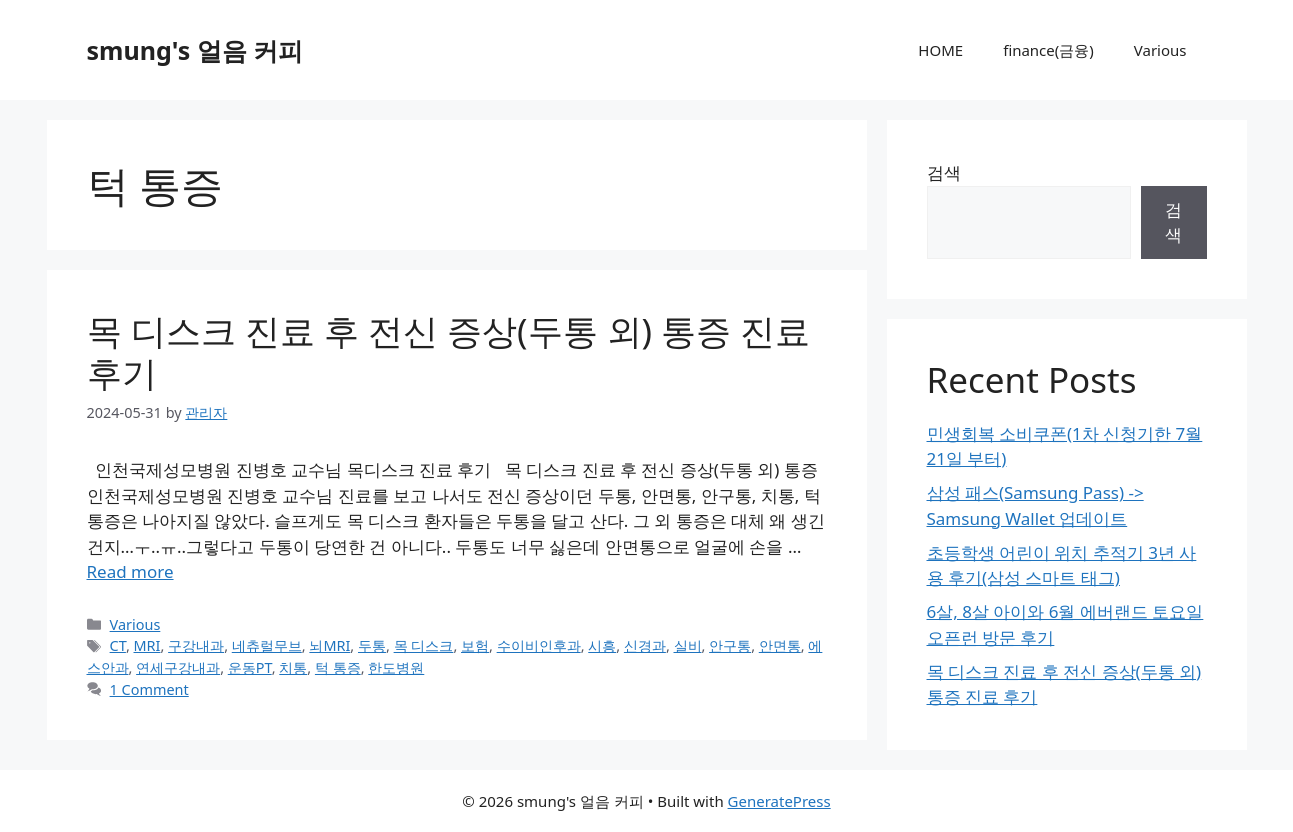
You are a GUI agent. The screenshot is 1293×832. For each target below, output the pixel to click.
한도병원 (396, 667)
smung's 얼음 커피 (195, 50)
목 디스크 (424, 645)
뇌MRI (329, 645)
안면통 (780, 645)
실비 (688, 645)
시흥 (602, 645)
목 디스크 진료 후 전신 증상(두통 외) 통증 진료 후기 (449, 351)
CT (118, 645)
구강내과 (196, 645)
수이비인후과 (539, 645)
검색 (944, 172)
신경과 (645, 645)
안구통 (730, 645)
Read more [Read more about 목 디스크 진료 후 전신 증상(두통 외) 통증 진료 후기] (130, 571)
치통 (293, 667)
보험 (475, 645)
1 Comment (149, 689)
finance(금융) (1048, 50)
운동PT (250, 667)
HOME (940, 50)
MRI (147, 645)
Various (1160, 50)
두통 (372, 645)
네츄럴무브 (267, 645)
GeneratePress (779, 801)
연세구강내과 (178, 667)
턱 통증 (338, 667)
